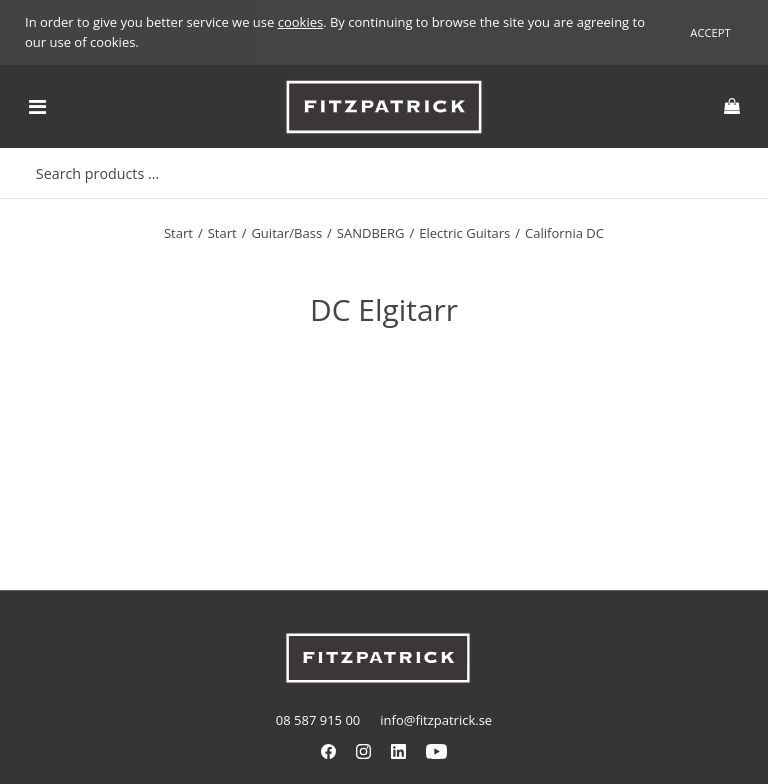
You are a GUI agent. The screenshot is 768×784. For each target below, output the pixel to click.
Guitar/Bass (286, 233)
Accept (710, 32)
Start (178, 233)
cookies (300, 22)
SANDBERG (371, 233)
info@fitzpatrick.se (436, 720)
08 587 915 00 (318, 720)
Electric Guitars (464, 233)
